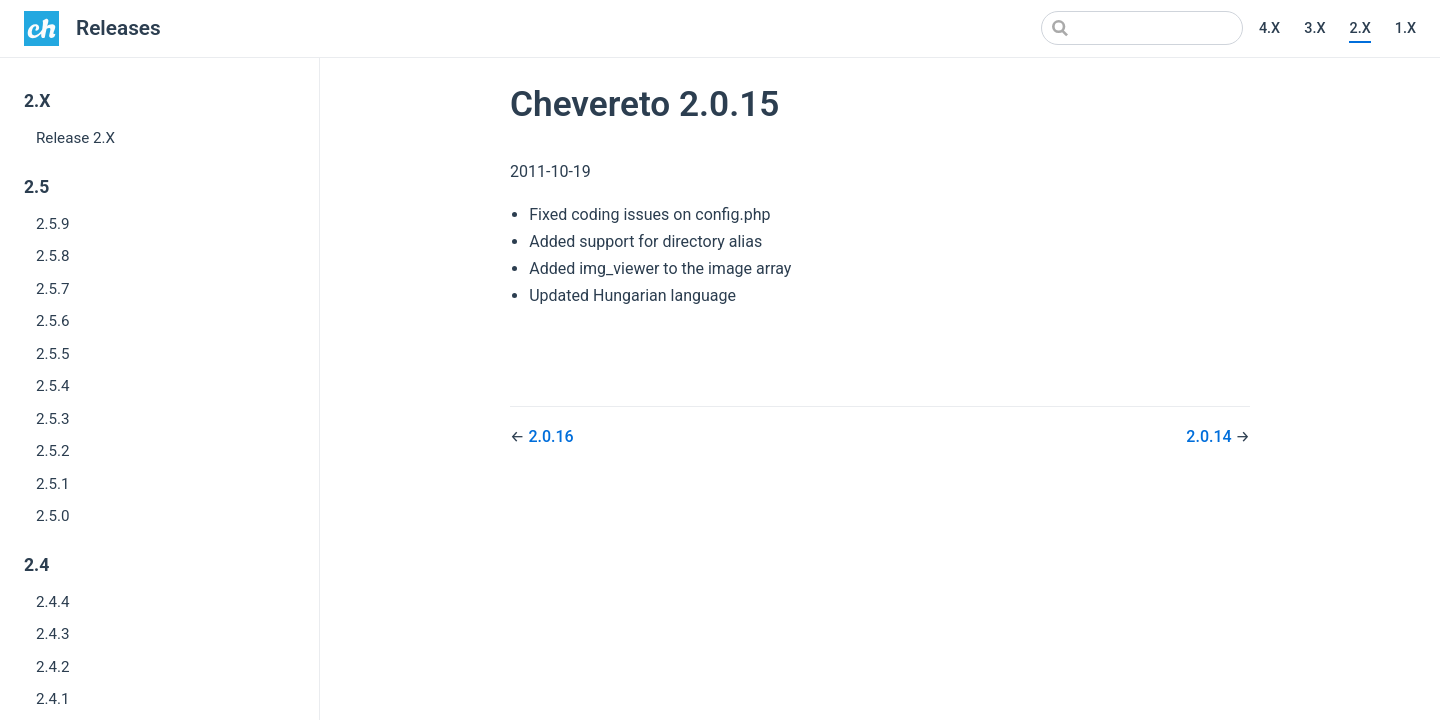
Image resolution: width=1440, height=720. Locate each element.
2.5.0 (53, 516)
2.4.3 (53, 634)
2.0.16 (550, 436)
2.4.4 (53, 602)
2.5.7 (53, 289)
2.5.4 (53, 386)
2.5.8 (53, 256)
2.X (1359, 28)
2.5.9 (53, 224)
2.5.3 (53, 419)
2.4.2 (53, 667)
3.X (1314, 28)
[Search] (1142, 28)
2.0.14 (1210, 436)
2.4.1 (53, 699)
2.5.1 (53, 484)
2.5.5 (53, 354)
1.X (1405, 28)
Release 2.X (75, 138)
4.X (1269, 28)
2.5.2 (53, 451)
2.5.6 (53, 321)
